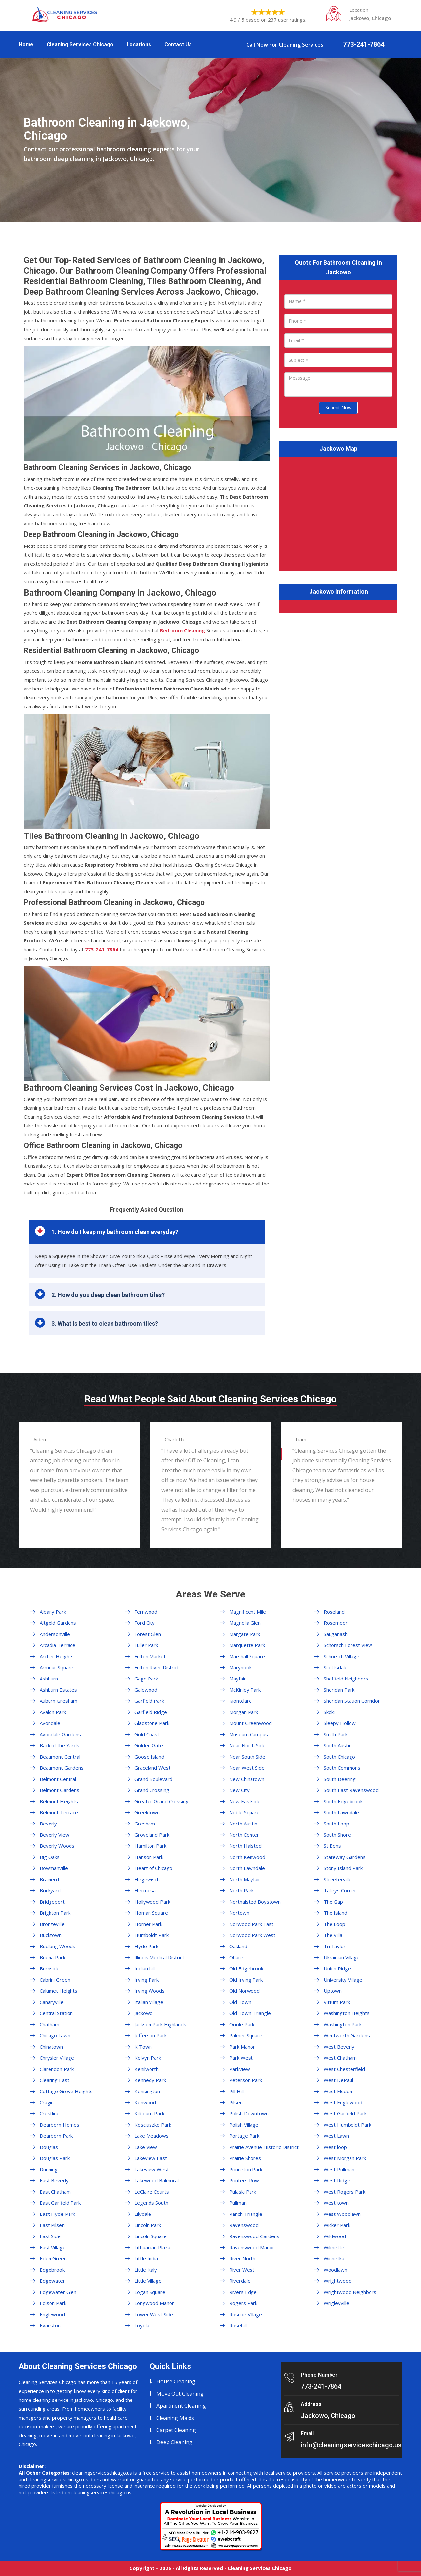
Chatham (49, 2024)
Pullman (238, 2202)
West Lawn (336, 2136)
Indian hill (144, 1968)
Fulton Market (150, 1656)
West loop (335, 2147)
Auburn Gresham (58, 1701)
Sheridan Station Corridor (352, 1701)
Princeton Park (245, 2169)
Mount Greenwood (250, 1723)
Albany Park (53, 1611)
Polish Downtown (249, 2113)
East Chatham (55, 2191)
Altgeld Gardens (58, 1622)
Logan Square (149, 2292)
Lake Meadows (151, 2136)
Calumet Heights (58, 1991)
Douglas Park (55, 2158)
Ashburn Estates (58, 1689)
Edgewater (52, 2280)
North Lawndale (247, 1868)
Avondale (50, 1723)
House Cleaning (175, 2381)
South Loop (336, 1823)
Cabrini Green (55, 1979)
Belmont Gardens (59, 1790)
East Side (50, 2236)
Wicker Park (337, 2225)
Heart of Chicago (153, 1868)
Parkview (239, 2069)
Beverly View (54, 1834)
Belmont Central (58, 1779)
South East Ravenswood (351, 1790)
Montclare (240, 1701)
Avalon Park (53, 1712)
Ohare (236, 1957)
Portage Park (244, 2136)
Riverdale (240, 2280)
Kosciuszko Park (152, 2124)
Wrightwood (337, 2280)
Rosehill (238, 2325)
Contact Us (178, 44)
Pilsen (236, 2102)
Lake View (145, 2147)
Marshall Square (247, 1656)
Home (26, 44)
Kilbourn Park (149, 2113)
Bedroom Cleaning (182, 630)
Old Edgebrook (246, 1968)
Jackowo (143, 2013)
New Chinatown (246, 1779)
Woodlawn (335, 2269)
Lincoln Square (150, 2236)
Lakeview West (151, 2169)
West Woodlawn (342, 2214)
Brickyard (50, 1890)
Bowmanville (54, 1868)
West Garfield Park (345, 2113)
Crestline (50, 2113)
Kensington (147, 2091)
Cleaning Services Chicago (80, 44)
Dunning (49, 2169)
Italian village (148, 2002)
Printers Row (244, 2180)
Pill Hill (236, 2091)
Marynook (240, 1667)
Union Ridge (337, 1968)
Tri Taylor (335, 1946)
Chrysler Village (57, 2057)
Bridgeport (52, 1901)
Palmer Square (245, 2035)
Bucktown (51, 1935)
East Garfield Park (60, 2202)
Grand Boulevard (153, 1779)
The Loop (334, 1924)
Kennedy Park (150, 2080)
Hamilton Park (150, 1846)
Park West (241, 2057)
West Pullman (339, 2169)
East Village (53, 2247)
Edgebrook (52, 2269)
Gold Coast (146, 1734)
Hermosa (145, 1890)
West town (336, 2202)
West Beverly (339, 2046)
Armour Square (56, 1667)
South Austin (337, 1745)
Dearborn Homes (59, 2124)
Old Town (240, 2002)
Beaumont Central (60, 1756)
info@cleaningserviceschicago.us (351, 2445)
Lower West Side (153, 2314)
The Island (335, 1912)
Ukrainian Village (342, 1957)
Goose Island (149, 1756)
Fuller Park (146, 1645)
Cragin (47, 2102)
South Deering (340, 1779)
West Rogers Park (344, 2191)
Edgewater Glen (58, 2292)
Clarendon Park (57, 2069)
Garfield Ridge (150, 1712)
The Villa (333, 1935)
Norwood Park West (252, 1935)
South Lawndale (341, 1812)
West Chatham (340, 2057)
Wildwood (335, 2236)
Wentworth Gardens (347, 2035)
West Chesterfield (344, 2069)
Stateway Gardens (345, 1857)
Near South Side (247, 1756)
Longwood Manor (154, 2303)
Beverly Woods (57, 1846)
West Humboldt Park (347, 2124)
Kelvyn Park (147, 2057)
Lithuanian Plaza (152, 2247)
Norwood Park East (251, 1924)
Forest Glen (147, 1634)
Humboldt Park (151, 1935)
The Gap (333, 1901)
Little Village (148, 2280)
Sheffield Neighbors (346, 1678)
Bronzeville (52, 1924)
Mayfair (237, 1678)
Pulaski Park (242, 2191)
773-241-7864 (363, 44)
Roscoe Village (245, 2314)
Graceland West (152, 1767)
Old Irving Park (246, 1979)
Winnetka (334, 2258)
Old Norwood (244, 1991)
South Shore (337, 1834)
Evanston (50, 2325)
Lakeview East (150, 2158)
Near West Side (247, 1767)
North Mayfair (244, 1879)
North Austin (243, 1823)
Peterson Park (245, 2080)
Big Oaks (50, 1857)
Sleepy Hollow (340, 1723)
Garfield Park (149, 1701)
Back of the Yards (59, 1745)
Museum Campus (248, 1734)
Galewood (145, 1689)
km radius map (338, 512)
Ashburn (49, 1678)
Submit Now (338, 407)
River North (242, 2258)
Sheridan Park (339, 1689)
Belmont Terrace (59, 1812)
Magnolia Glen (245, 1622)
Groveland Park (151, 1834)
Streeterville (337, 1879)
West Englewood (343, 2102)
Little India (146, 2258)
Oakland (238, 1946)
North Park (241, 1890)
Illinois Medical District (159, 1957)
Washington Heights (347, 2013)
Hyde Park (146, 1946)
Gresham (144, 1823)
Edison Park (53, 2303)
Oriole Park (241, 2024)
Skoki (329, 1712)
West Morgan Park (345, 2158)
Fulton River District (156, 1667)
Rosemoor (336, 1622)
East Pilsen (52, 2225)
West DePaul (338, 2080)
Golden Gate (148, 1745)
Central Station (56, 2013)
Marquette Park (247, 1645)
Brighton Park (55, 1912)
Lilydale (142, 2214)
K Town (143, 2046)
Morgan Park (243, 1712)
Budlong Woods (57, 1946)
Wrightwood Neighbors (350, 2292)
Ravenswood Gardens (254, 2236)
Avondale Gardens (60, 1734)
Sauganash (336, 1634)
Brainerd (49, 1879)
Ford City (144, 1622)
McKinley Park (245, 1689)
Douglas (49, 2147)
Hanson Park (148, 1857)
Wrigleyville (336, 2303)
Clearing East (54, 2080)
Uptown (333, 1991)
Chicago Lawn (55, 2035)
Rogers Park (243, 2303)
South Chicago (339, 1756)
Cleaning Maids (175, 2417)
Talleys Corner (340, 1890)
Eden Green (53, 2258)
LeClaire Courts (151, 2191)
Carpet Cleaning (176, 2430)
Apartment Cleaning (181, 2405)
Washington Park (343, 2024)
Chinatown (51, 2046)
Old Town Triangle (250, 2013)
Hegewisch (147, 1879)
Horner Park (148, 1924)
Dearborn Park (56, 2136)
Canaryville (52, 2002)
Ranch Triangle (245, 2214)
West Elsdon (338, 2091)
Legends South (151, 2202)
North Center (244, 1834)
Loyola (141, 2325)
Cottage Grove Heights (66, 2091)
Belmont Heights (59, 1801)
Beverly (48, 1823)
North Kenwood (247, 1857)
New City (239, 1790)
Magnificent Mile (247, 1611)
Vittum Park (337, 2002)
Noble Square (244, 1812)
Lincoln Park (147, 2225)
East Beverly (54, 2180)
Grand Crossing (151, 1790)
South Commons (342, 1767)
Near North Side (247, 1745)
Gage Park (146, 1678)
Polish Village (243, 2124)
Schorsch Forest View (348, 1645)
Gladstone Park (151, 1723)
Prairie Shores (245, 2158)
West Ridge (337, 2180)
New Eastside (245, 1801)
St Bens (332, 1846)
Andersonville (55, 1634)
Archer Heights (57, 1656)
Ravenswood (244, 2225)
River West (241, 2269)
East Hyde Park (57, 2214)
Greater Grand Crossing (161, 1801)
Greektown (147, 1812)
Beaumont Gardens (62, 1767)
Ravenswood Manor (251, 2247)
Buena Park (52, 1957)
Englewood (52, 2314)
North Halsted (245, 1846)
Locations (139, 44)
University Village (343, 1979)
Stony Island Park (343, 1868)
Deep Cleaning (174, 2442)
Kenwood (145, 2102)
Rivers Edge (243, 2292)
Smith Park (336, 1734)
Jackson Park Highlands (160, 2024)
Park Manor (242, 2046)
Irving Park (146, 1979)
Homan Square (151, 1912)
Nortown (239, 1912)
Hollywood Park (152, 1901)
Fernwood (145, 1611)
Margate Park (244, 1634)
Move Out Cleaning (180, 2393)
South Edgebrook (343, 1801)
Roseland (334, 1611)
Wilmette (334, 2247)
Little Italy (145, 2269)
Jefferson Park (150, 2035)
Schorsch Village (341, 1656)
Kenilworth (146, 2069)
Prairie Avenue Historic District (264, 2147)
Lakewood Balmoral (156, 2180)
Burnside (50, 1968)
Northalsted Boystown (255, 1901)
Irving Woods (149, 1991)
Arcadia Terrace (57, 1645)
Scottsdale (336, 1667)
